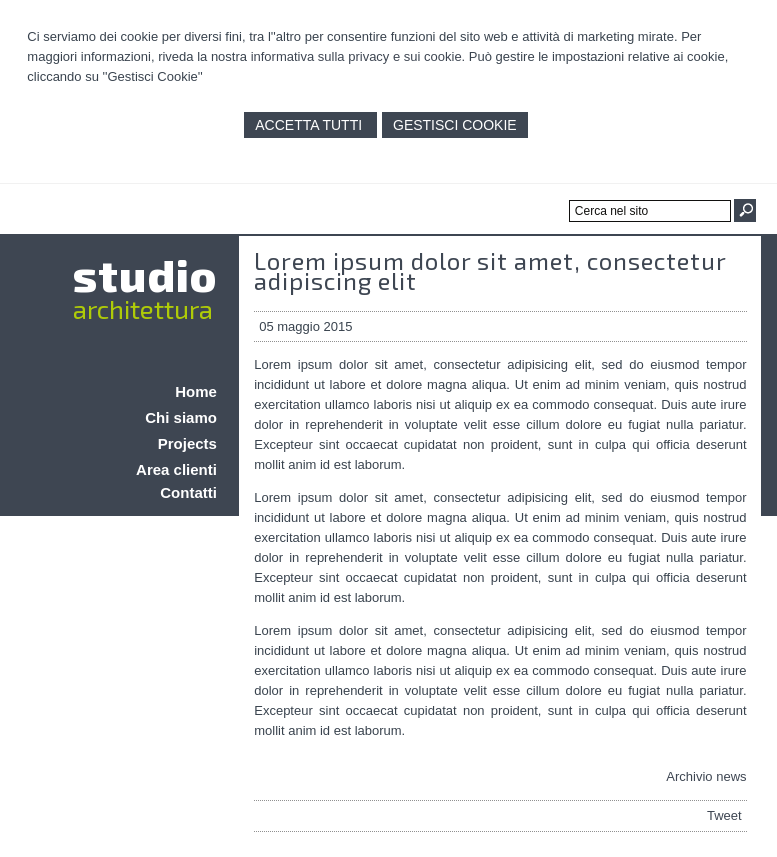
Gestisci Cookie (455, 125)
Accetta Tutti (310, 125)
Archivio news (706, 776)
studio (145, 274)
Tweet (724, 815)
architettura (143, 308)
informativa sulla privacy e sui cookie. (358, 56)
